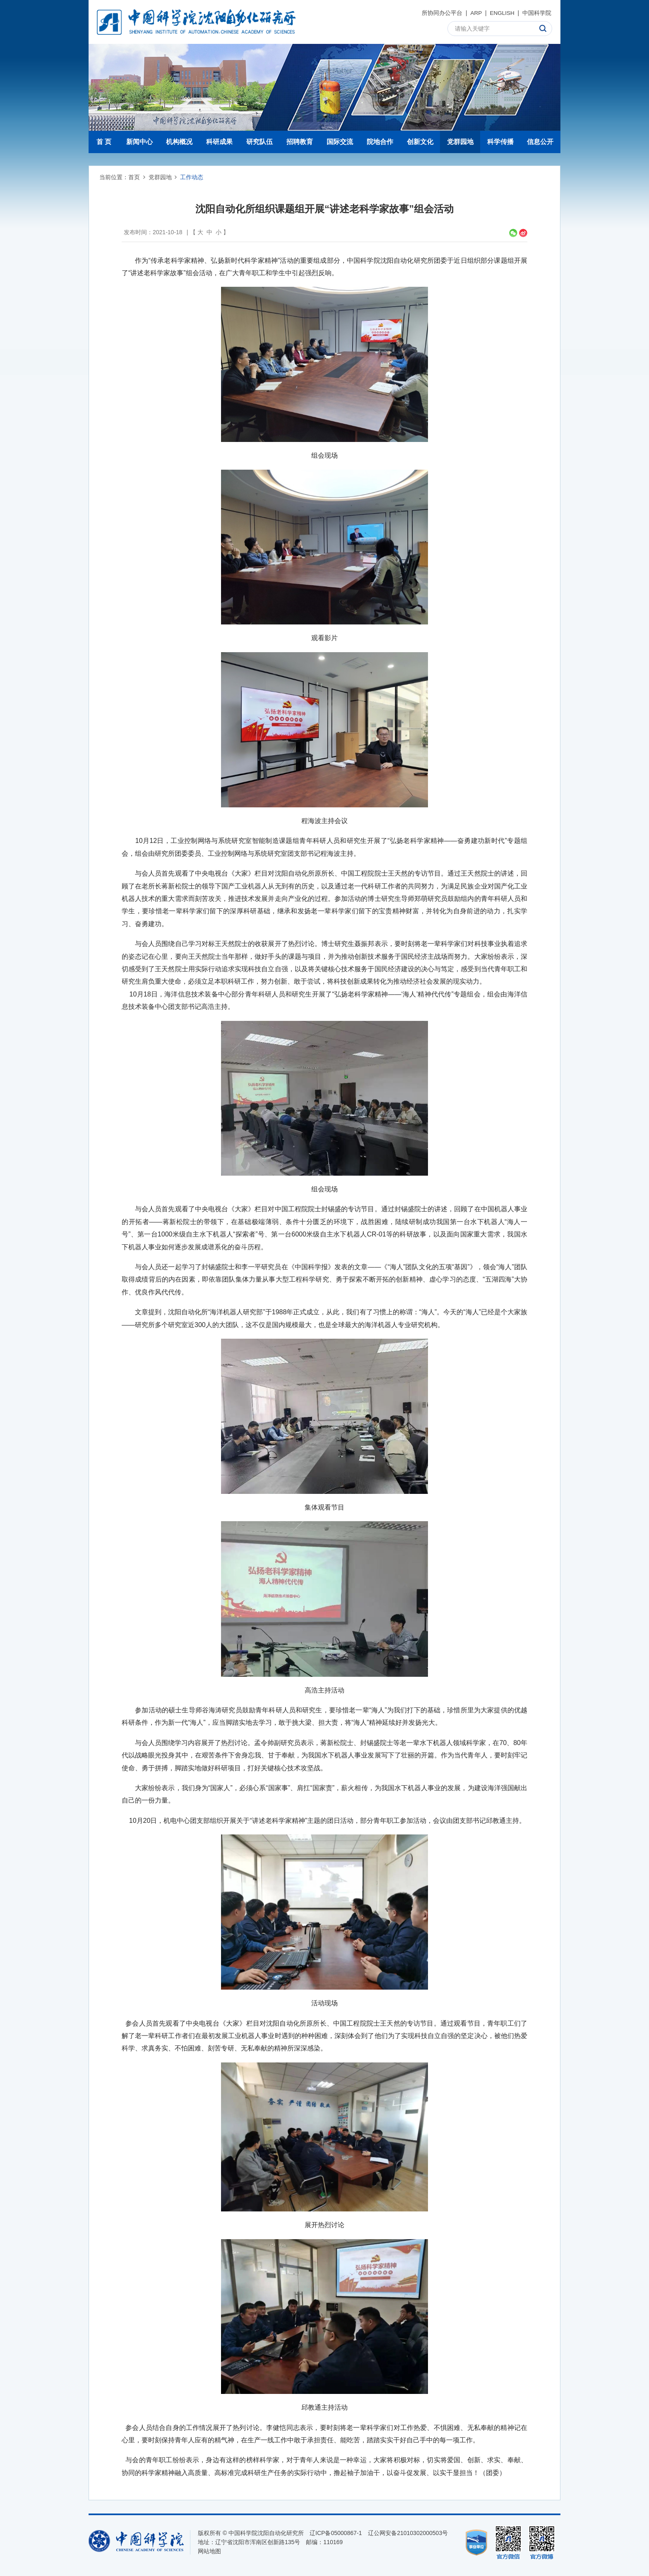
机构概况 (179, 141)
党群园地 (460, 141)
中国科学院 (536, 13)
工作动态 (191, 177)
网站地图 (209, 2551)
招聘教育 (299, 141)
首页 (134, 177)
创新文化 (420, 141)
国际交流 (340, 141)
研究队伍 (259, 141)
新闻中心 (139, 141)
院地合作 (380, 141)
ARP (475, 13)
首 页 (103, 141)
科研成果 (219, 141)
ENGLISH (501, 13)
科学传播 (500, 141)
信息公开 (540, 141)
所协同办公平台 (441, 13)
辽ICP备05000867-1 (336, 2533)
